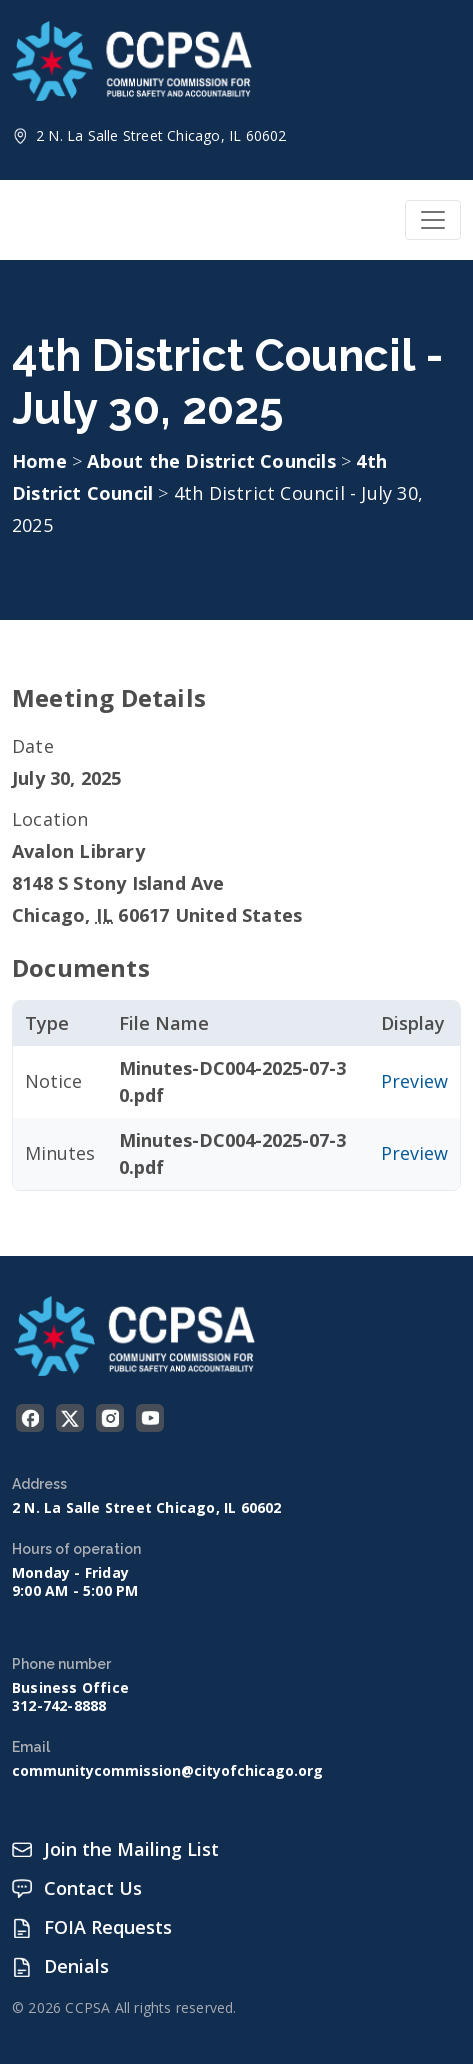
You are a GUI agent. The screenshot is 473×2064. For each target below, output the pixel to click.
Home (39, 461)
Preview (414, 1081)
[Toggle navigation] (433, 220)
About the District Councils (214, 461)
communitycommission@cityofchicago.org (167, 1771)
